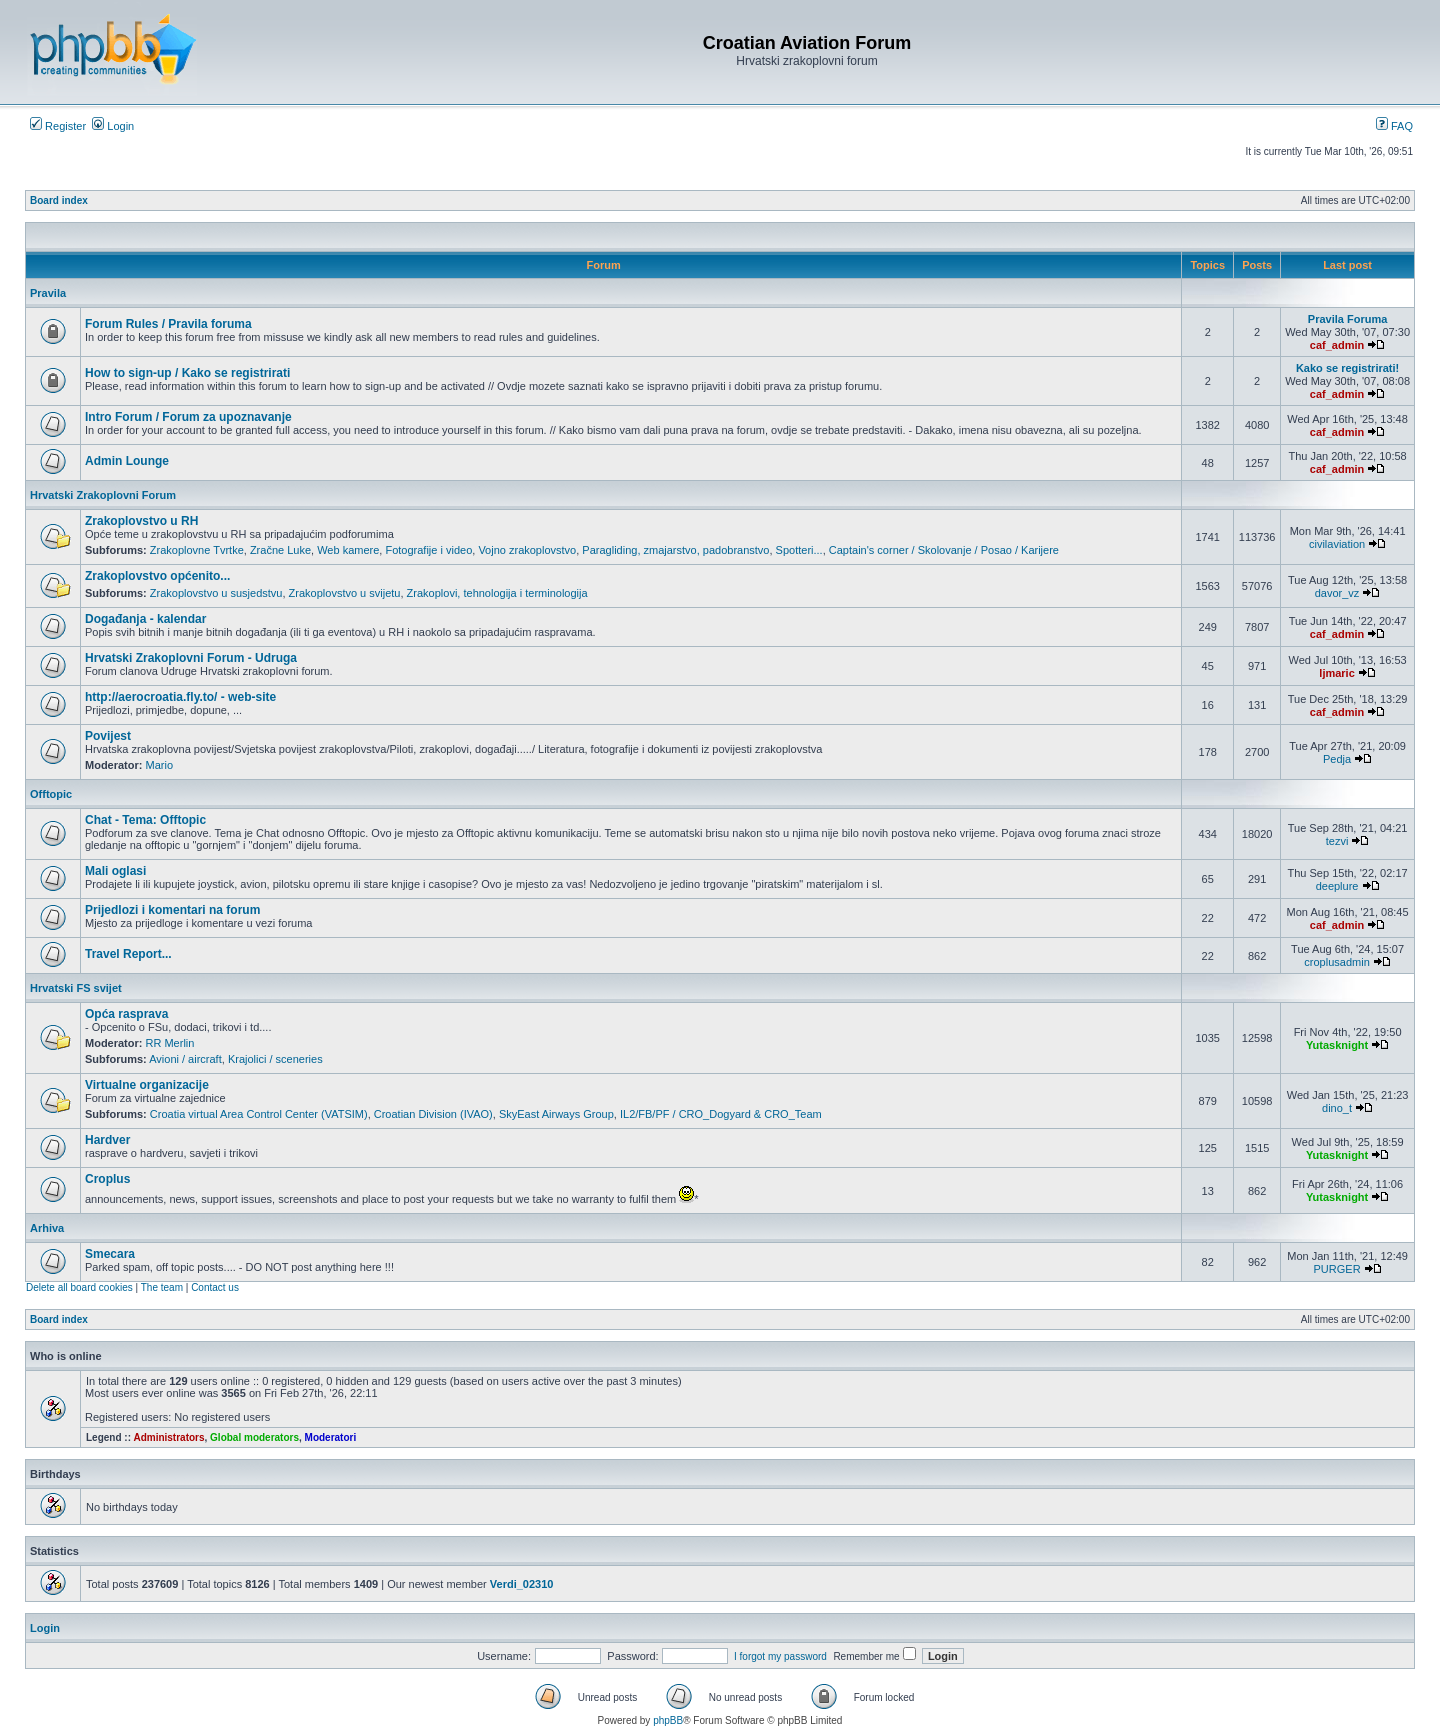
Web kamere (348, 550)
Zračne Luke (280, 550)
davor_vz (1337, 593)
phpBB (668, 1720)
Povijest (108, 736)
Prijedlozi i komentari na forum (172, 910)
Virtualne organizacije (147, 1085)
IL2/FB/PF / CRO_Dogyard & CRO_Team (721, 1114)
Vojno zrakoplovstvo (527, 550)
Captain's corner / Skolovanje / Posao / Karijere (944, 550)
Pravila (48, 293)
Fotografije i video (428, 550)
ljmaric (1336, 673)
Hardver (107, 1140)
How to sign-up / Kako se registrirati (187, 373)
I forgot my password (780, 1656)
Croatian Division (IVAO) (433, 1114)
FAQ (1394, 126)
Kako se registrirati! (1347, 368)
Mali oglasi (115, 871)
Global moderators (254, 1437)
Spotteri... (799, 550)
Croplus (107, 1179)
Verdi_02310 (522, 1584)
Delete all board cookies (79, 1287)
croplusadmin (1336, 962)
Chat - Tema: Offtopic (145, 820)
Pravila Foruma (1347, 319)
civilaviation (1337, 544)
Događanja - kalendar (145, 619)
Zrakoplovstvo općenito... (157, 576)
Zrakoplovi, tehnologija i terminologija (497, 593)
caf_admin (1337, 345)
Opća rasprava (126, 1014)
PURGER (1337, 1269)
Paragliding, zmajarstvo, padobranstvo (675, 550)
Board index (59, 200)
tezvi (1337, 841)
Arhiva (47, 1228)
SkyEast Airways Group (556, 1114)
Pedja (1337, 759)
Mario (160, 765)
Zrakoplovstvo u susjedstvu (216, 593)
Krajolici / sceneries (275, 1059)
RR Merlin (170, 1043)
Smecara (110, 1254)
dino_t (1337, 1108)
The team (162, 1287)
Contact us (215, 1287)
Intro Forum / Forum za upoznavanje (188, 417)
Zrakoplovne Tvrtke (197, 550)
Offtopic (51, 794)
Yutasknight (1337, 1045)
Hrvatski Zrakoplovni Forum (103, 495)
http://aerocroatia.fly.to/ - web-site (180, 697)
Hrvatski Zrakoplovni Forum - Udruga (191, 658)
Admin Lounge (127, 461)
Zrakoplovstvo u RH (141, 521)
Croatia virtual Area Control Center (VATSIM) (259, 1114)
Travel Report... (128, 954)
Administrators (168, 1437)
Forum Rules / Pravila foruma (168, 324)
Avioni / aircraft (185, 1059)
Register (58, 126)
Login (113, 126)
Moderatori (331, 1437)
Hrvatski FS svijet (76, 988)
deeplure (1337, 886)
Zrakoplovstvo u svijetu (345, 593)
